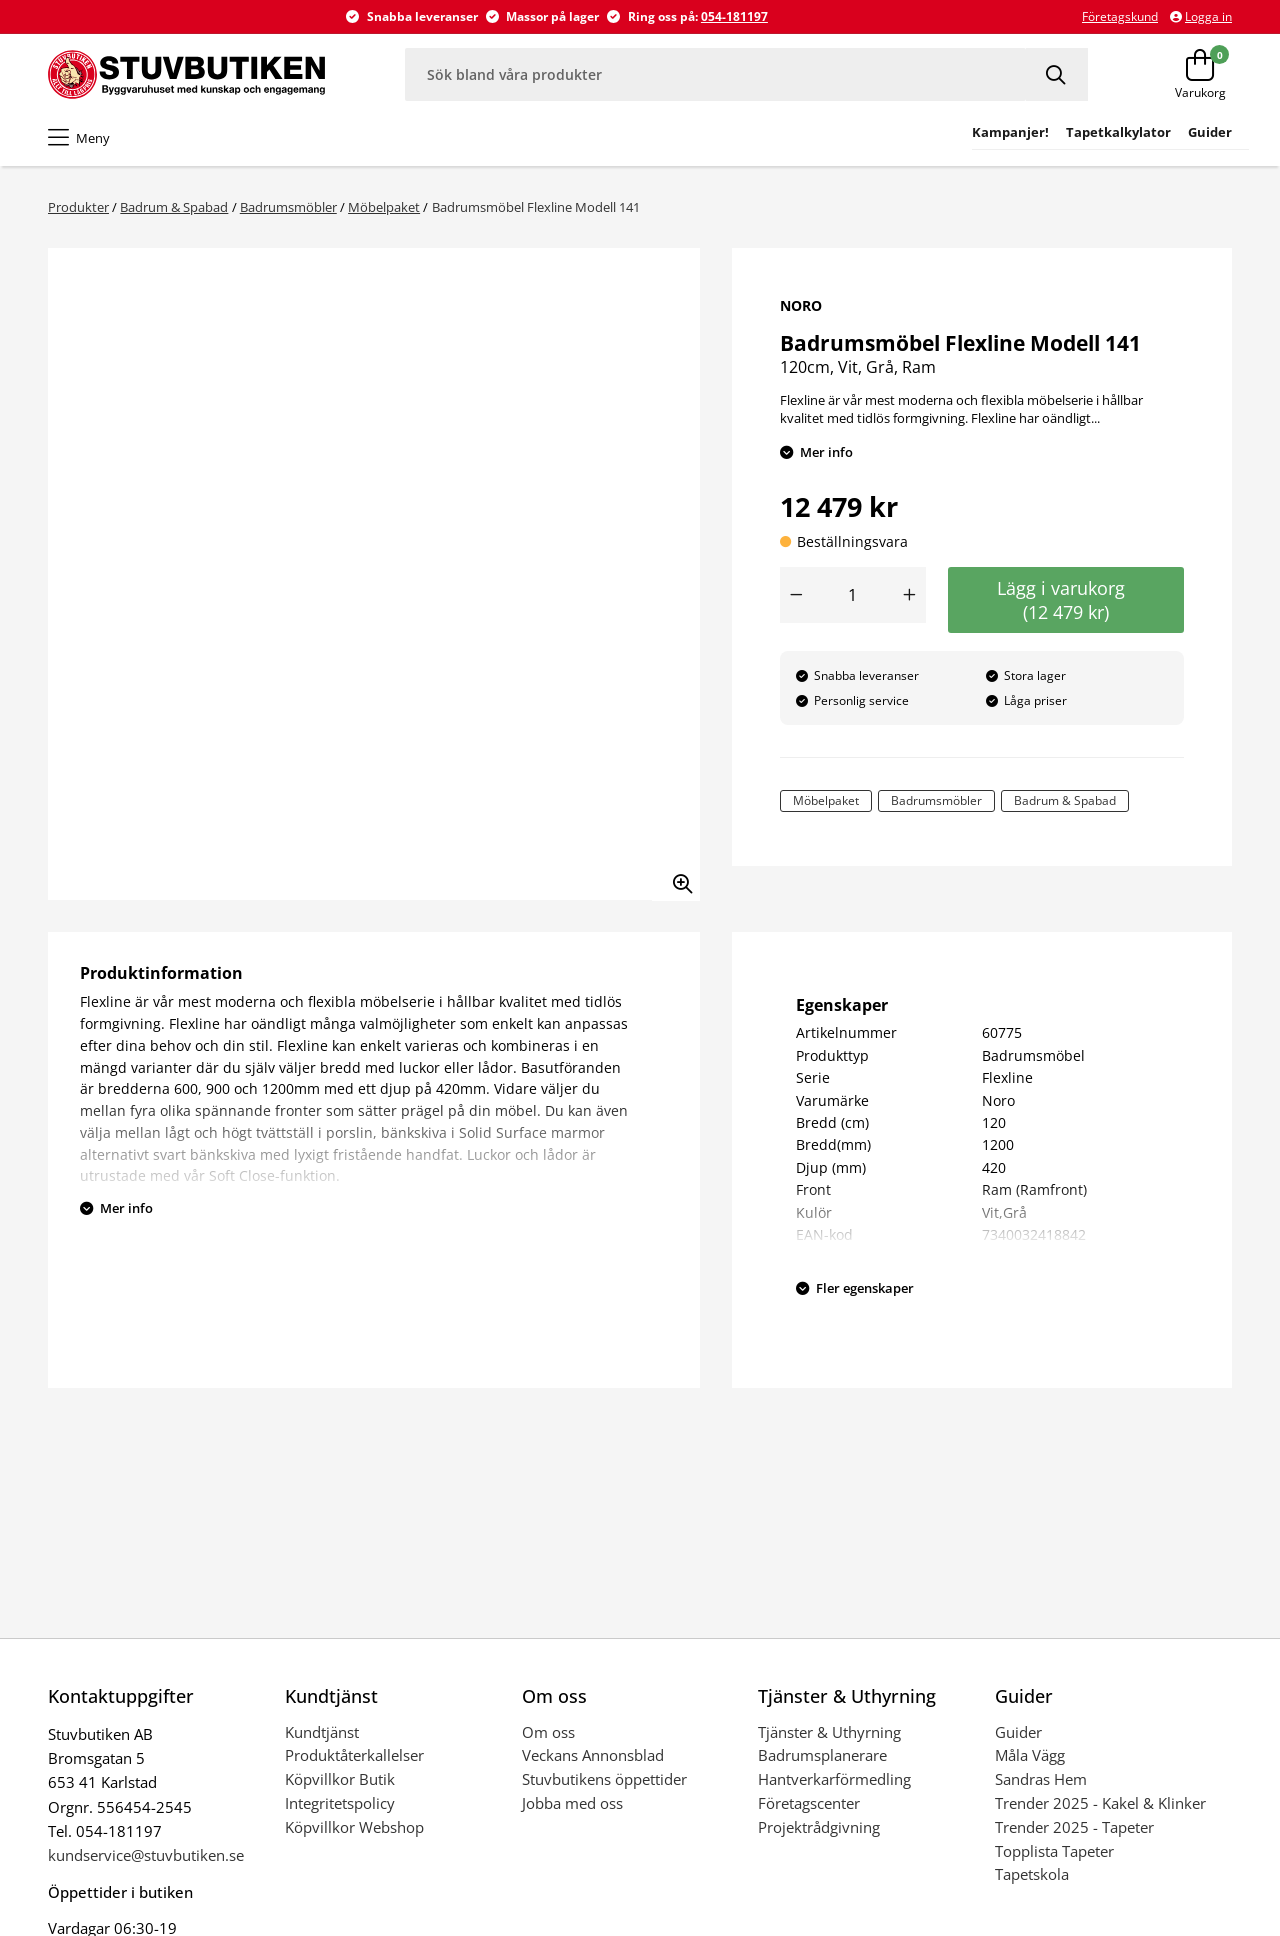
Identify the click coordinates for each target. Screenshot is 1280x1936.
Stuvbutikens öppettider (604, 1779)
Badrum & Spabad (174, 207)
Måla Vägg (1030, 1755)
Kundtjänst (322, 1732)
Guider (1018, 1732)
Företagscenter (809, 1803)
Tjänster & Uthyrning (829, 1732)
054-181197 (734, 16)
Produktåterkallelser (354, 1755)
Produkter (78, 207)
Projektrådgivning (819, 1827)
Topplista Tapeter (1054, 1851)
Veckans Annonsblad (593, 1755)
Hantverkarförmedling (834, 1779)
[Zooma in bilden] (676, 877)
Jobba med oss (572, 1803)
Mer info (826, 452)
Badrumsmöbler (288, 207)
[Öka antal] (910, 595)
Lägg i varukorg (1066, 600)
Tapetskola (1032, 1874)
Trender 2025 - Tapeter (1074, 1827)
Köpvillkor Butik (340, 1779)
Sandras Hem (1041, 1779)
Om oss (548, 1732)
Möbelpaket (384, 207)
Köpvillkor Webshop (354, 1827)
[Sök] (1057, 74)
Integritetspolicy (340, 1803)
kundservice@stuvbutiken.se (146, 1855)
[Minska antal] (796, 595)
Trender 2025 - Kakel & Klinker (1100, 1803)
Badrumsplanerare (822, 1755)
